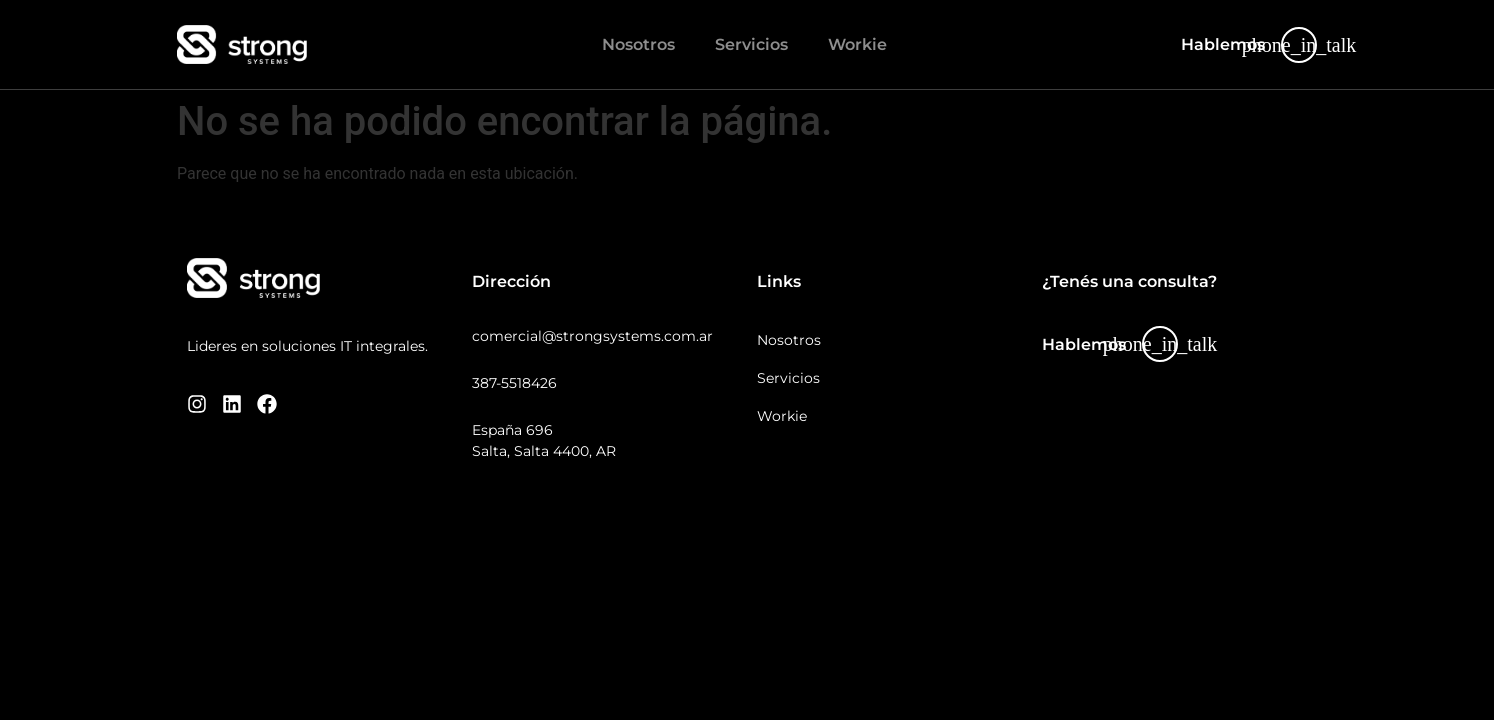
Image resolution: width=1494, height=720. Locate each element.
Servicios (751, 44)
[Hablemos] (1299, 45)
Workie (857, 44)
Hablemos (1223, 44)
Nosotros (638, 44)
